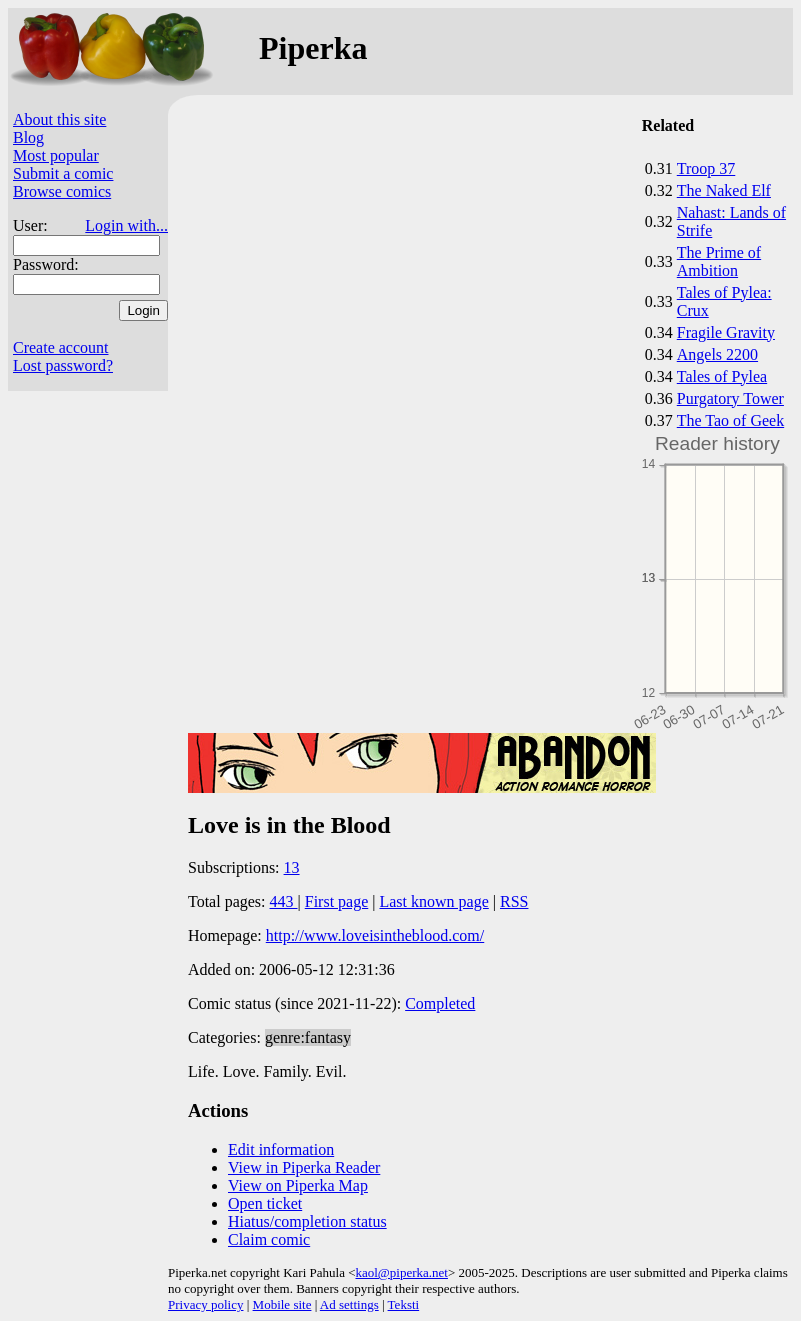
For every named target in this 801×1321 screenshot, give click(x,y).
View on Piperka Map (298, 1185)
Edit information (281, 1149)
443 (284, 901)
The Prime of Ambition (719, 261)
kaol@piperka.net (401, 1272)
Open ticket (265, 1203)
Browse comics (62, 191)
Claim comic (269, 1239)
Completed (440, 1003)
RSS (514, 901)
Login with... (126, 225)
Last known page (433, 901)
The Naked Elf (724, 190)
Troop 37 (706, 168)
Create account (61, 347)
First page (337, 901)
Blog (28, 137)
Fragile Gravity (726, 332)
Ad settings (349, 1304)
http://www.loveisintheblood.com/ (375, 935)
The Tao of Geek (730, 420)
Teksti (404, 1304)
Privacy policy (205, 1304)
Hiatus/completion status (307, 1221)
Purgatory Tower (730, 398)
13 (292, 867)
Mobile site (282, 1304)
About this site (59, 119)
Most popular (56, 155)
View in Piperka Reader (304, 1167)
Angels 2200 (717, 354)
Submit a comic (63, 173)
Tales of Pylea (722, 376)
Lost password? (63, 365)
